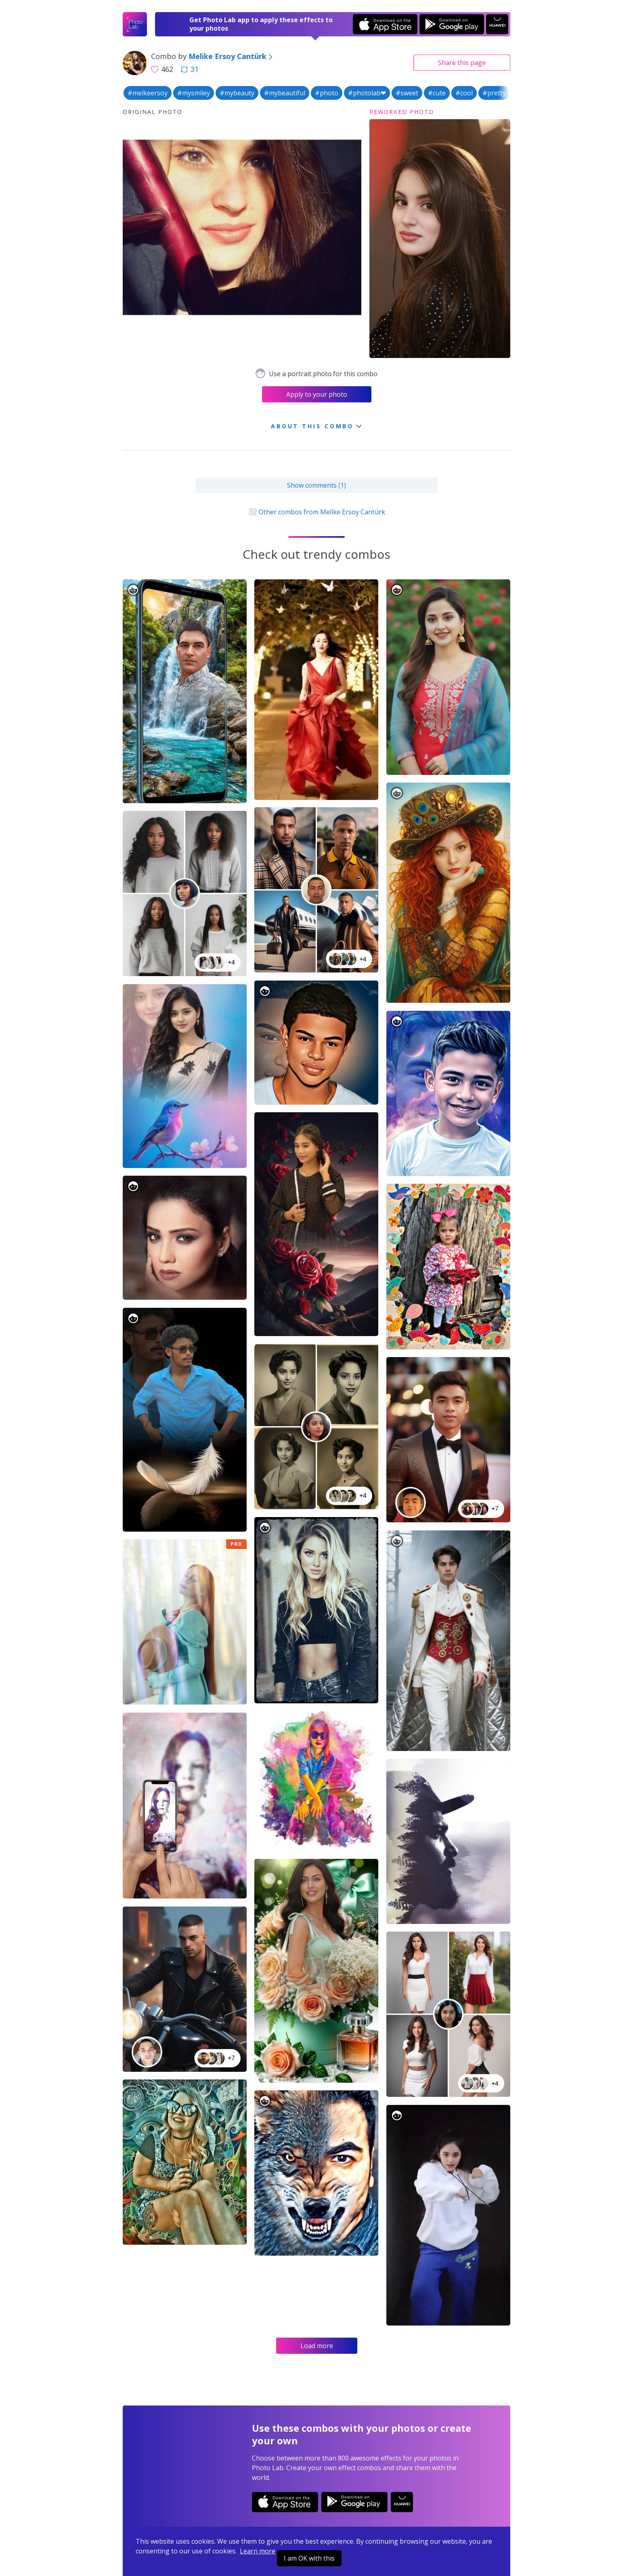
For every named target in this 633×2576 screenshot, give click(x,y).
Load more (316, 2345)
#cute (437, 92)
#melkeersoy (148, 92)
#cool (464, 92)
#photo (326, 92)
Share (462, 62)
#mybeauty (237, 92)
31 (190, 69)
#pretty (494, 92)
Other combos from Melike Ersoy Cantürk (316, 511)
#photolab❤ (367, 92)
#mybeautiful (284, 92)
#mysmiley (193, 92)
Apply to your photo (316, 394)
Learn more (257, 2551)
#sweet (407, 92)
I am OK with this (309, 2558)
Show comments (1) (316, 485)
